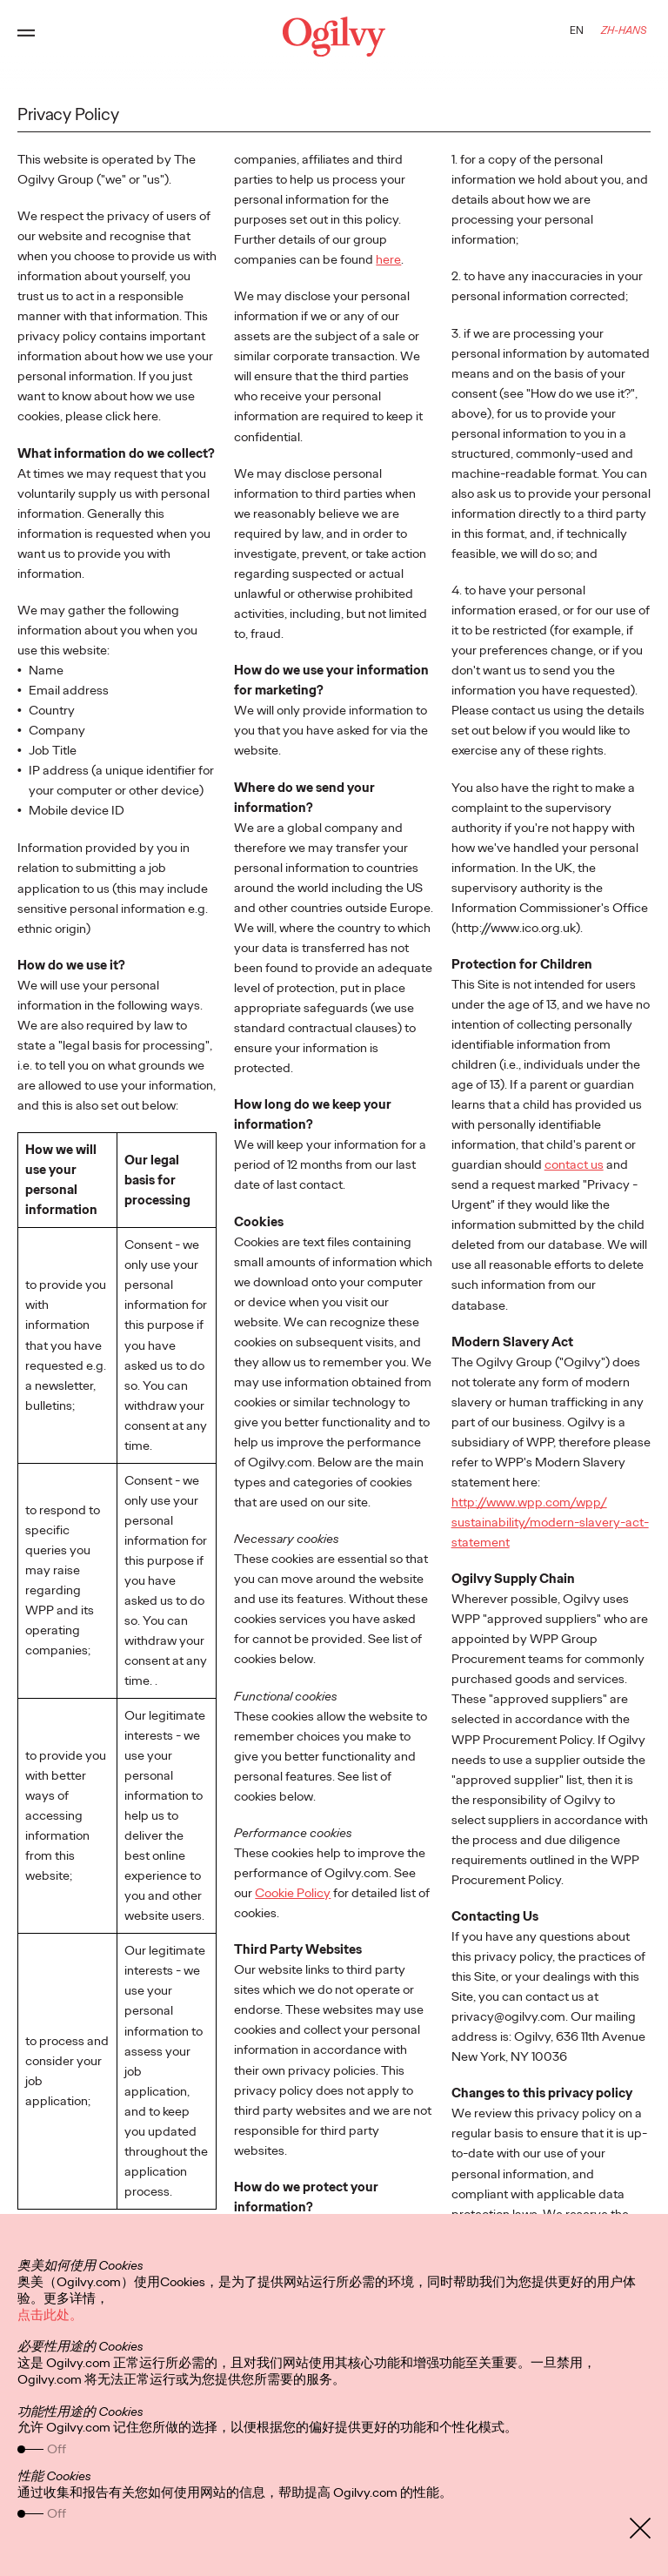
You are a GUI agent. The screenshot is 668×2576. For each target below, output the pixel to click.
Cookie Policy (293, 1893)
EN (577, 30)
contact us (574, 1164)
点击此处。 (50, 2315)
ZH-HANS (623, 30)
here (388, 259)
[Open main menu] (26, 36)
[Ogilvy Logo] (334, 36)
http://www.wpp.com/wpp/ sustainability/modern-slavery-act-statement (550, 1522)
